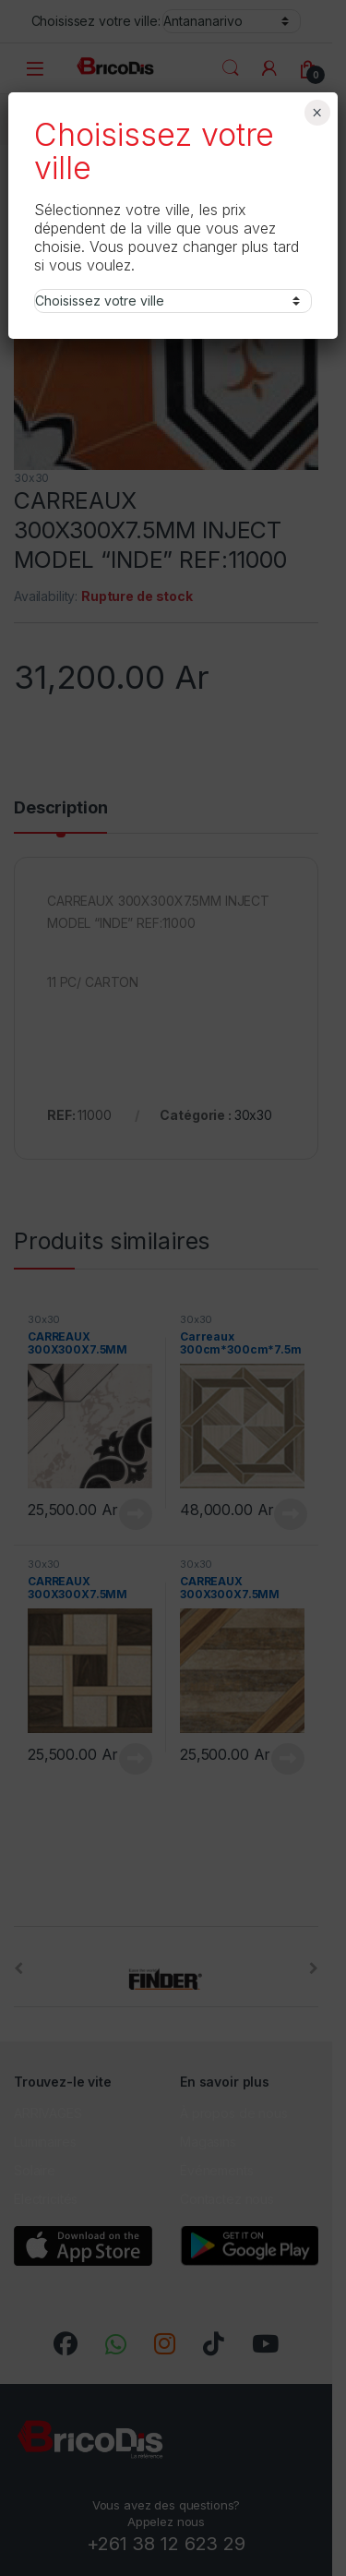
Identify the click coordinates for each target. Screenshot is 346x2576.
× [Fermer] (317, 112)
